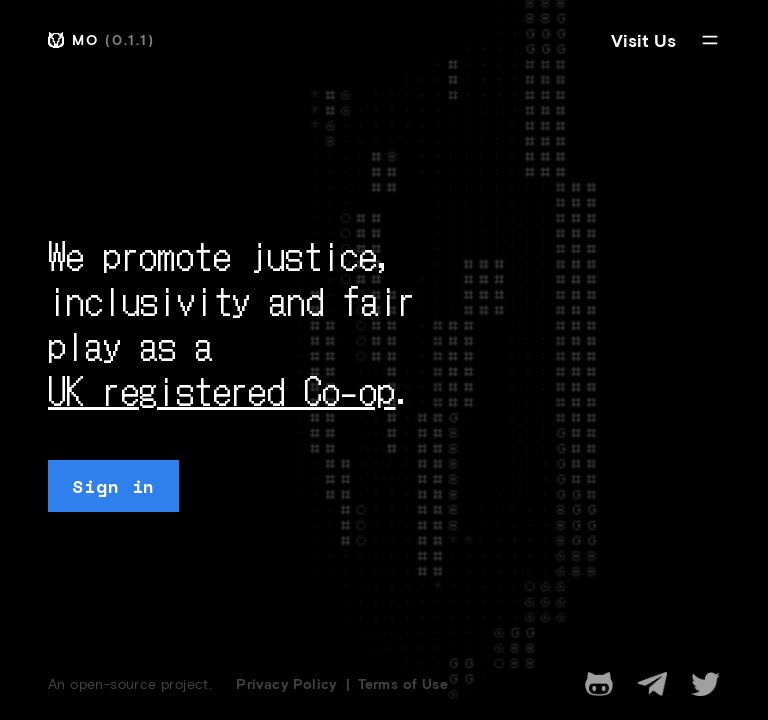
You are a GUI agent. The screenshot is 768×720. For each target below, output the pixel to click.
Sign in (113, 486)
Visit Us (643, 40)
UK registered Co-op (222, 389)
